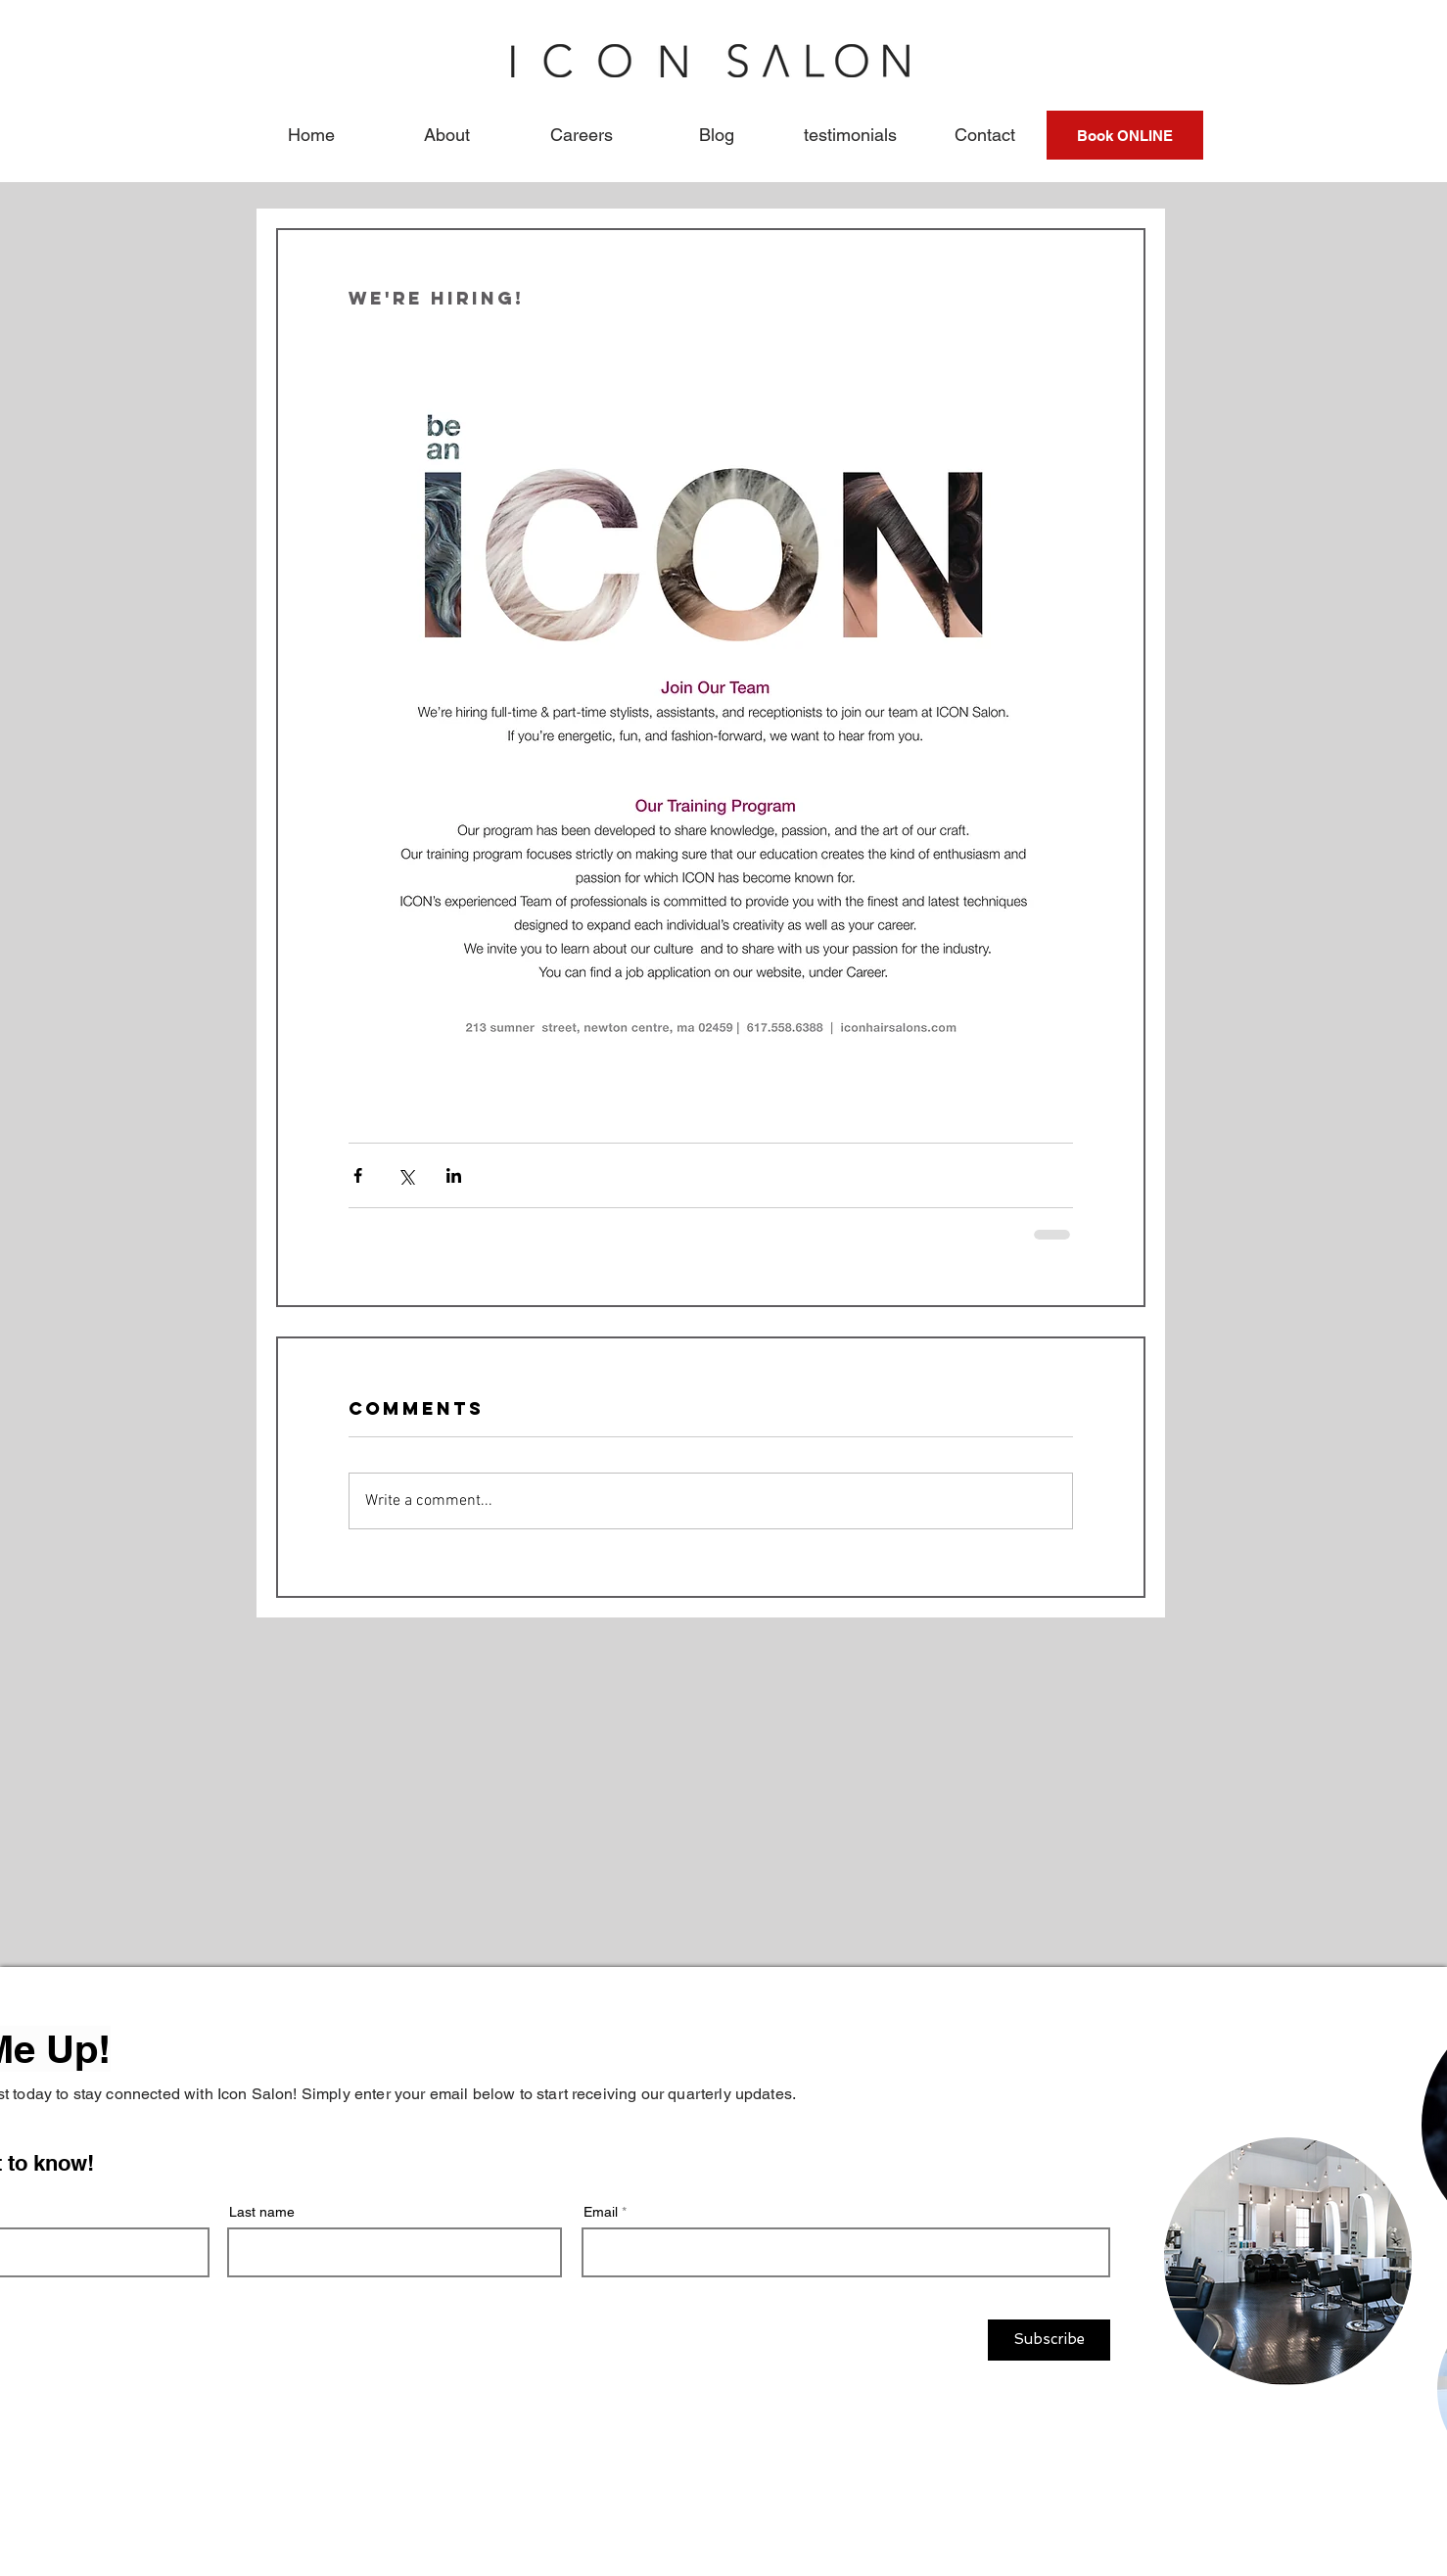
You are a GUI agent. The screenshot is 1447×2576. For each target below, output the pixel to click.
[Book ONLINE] (1125, 135)
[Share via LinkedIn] (453, 1175)
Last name (262, 2212)
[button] (446, 135)
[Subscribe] (1049, 2340)
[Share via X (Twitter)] (406, 1175)
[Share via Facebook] (358, 1175)
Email (600, 2212)
